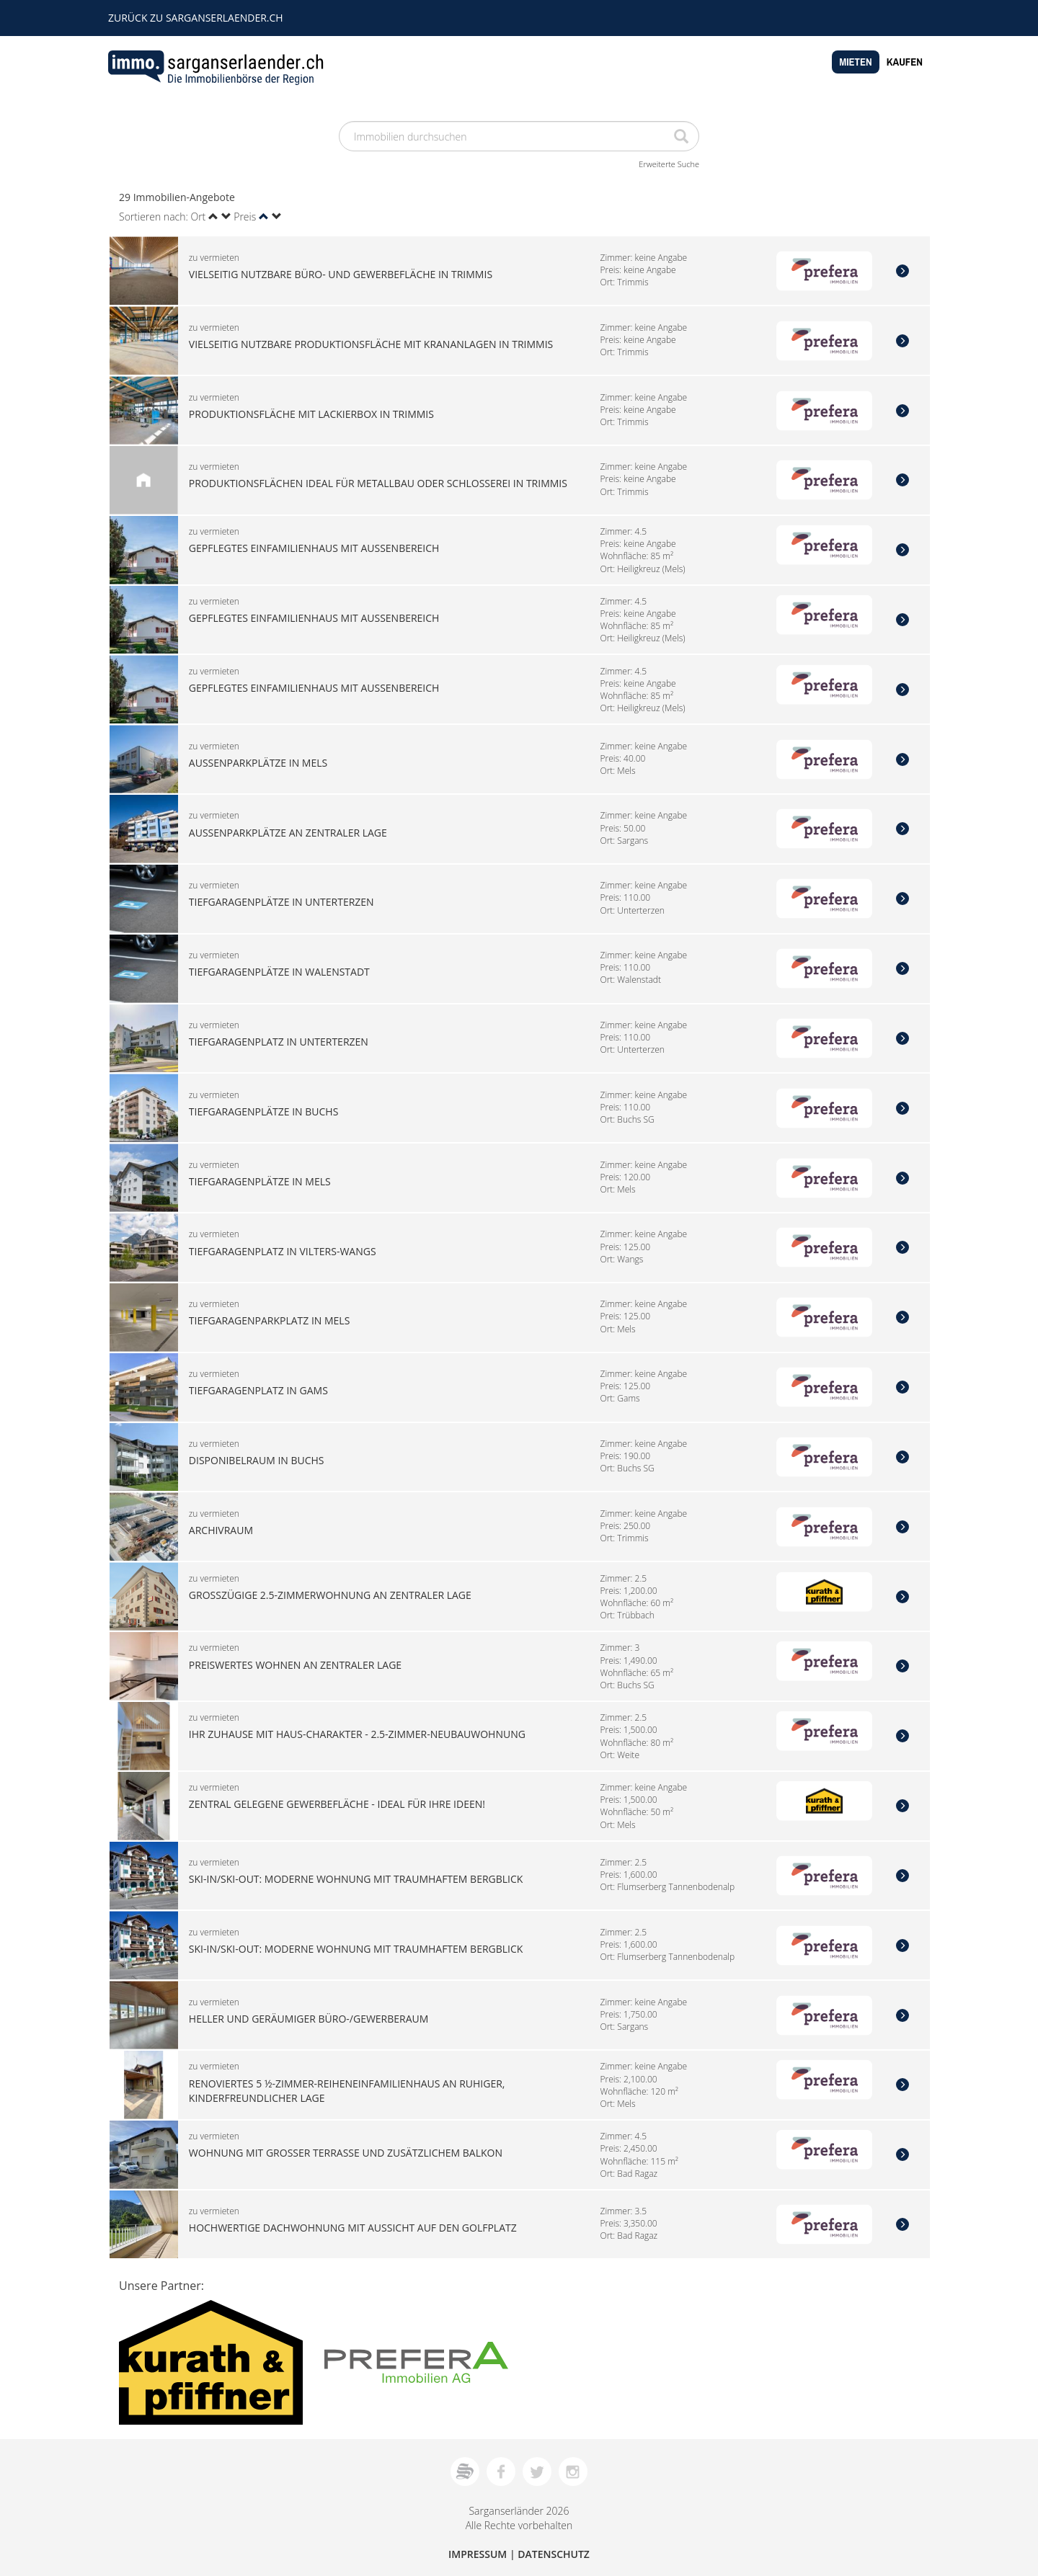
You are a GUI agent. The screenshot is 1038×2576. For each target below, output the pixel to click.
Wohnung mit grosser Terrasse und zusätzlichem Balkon (345, 2153)
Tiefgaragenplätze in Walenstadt (279, 972)
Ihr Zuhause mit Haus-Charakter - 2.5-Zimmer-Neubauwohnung (357, 1734)
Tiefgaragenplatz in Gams (258, 1390)
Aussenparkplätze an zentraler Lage (288, 832)
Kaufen (905, 62)
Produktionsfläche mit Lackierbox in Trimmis (311, 413)
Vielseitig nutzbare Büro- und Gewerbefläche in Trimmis (340, 274)
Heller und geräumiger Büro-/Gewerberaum (309, 2018)
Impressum (477, 2554)
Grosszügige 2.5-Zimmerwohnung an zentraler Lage (330, 1594)
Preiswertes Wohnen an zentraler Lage (295, 1664)
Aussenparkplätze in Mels (258, 762)
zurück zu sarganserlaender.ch (195, 17)
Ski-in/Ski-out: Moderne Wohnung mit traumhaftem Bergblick (356, 1879)
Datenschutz (554, 2554)
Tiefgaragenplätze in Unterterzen (281, 902)
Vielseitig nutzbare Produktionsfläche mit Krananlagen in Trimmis (371, 343)
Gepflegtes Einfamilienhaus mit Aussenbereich (314, 548)
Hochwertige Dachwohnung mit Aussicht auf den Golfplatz (353, 2227)
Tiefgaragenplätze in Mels (260, 1180)
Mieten (855, 62)
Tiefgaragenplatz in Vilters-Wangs (282, 1250)
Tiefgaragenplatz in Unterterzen (278, 1041)
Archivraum (221, 1529)
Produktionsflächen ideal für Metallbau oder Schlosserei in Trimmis (378, 483)
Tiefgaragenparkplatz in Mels (269, 1320)
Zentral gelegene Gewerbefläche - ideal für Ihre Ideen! (337, 1804)
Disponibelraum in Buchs (256, 1460)
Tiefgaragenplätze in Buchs (264, 1111)
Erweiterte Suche (669, 164)
